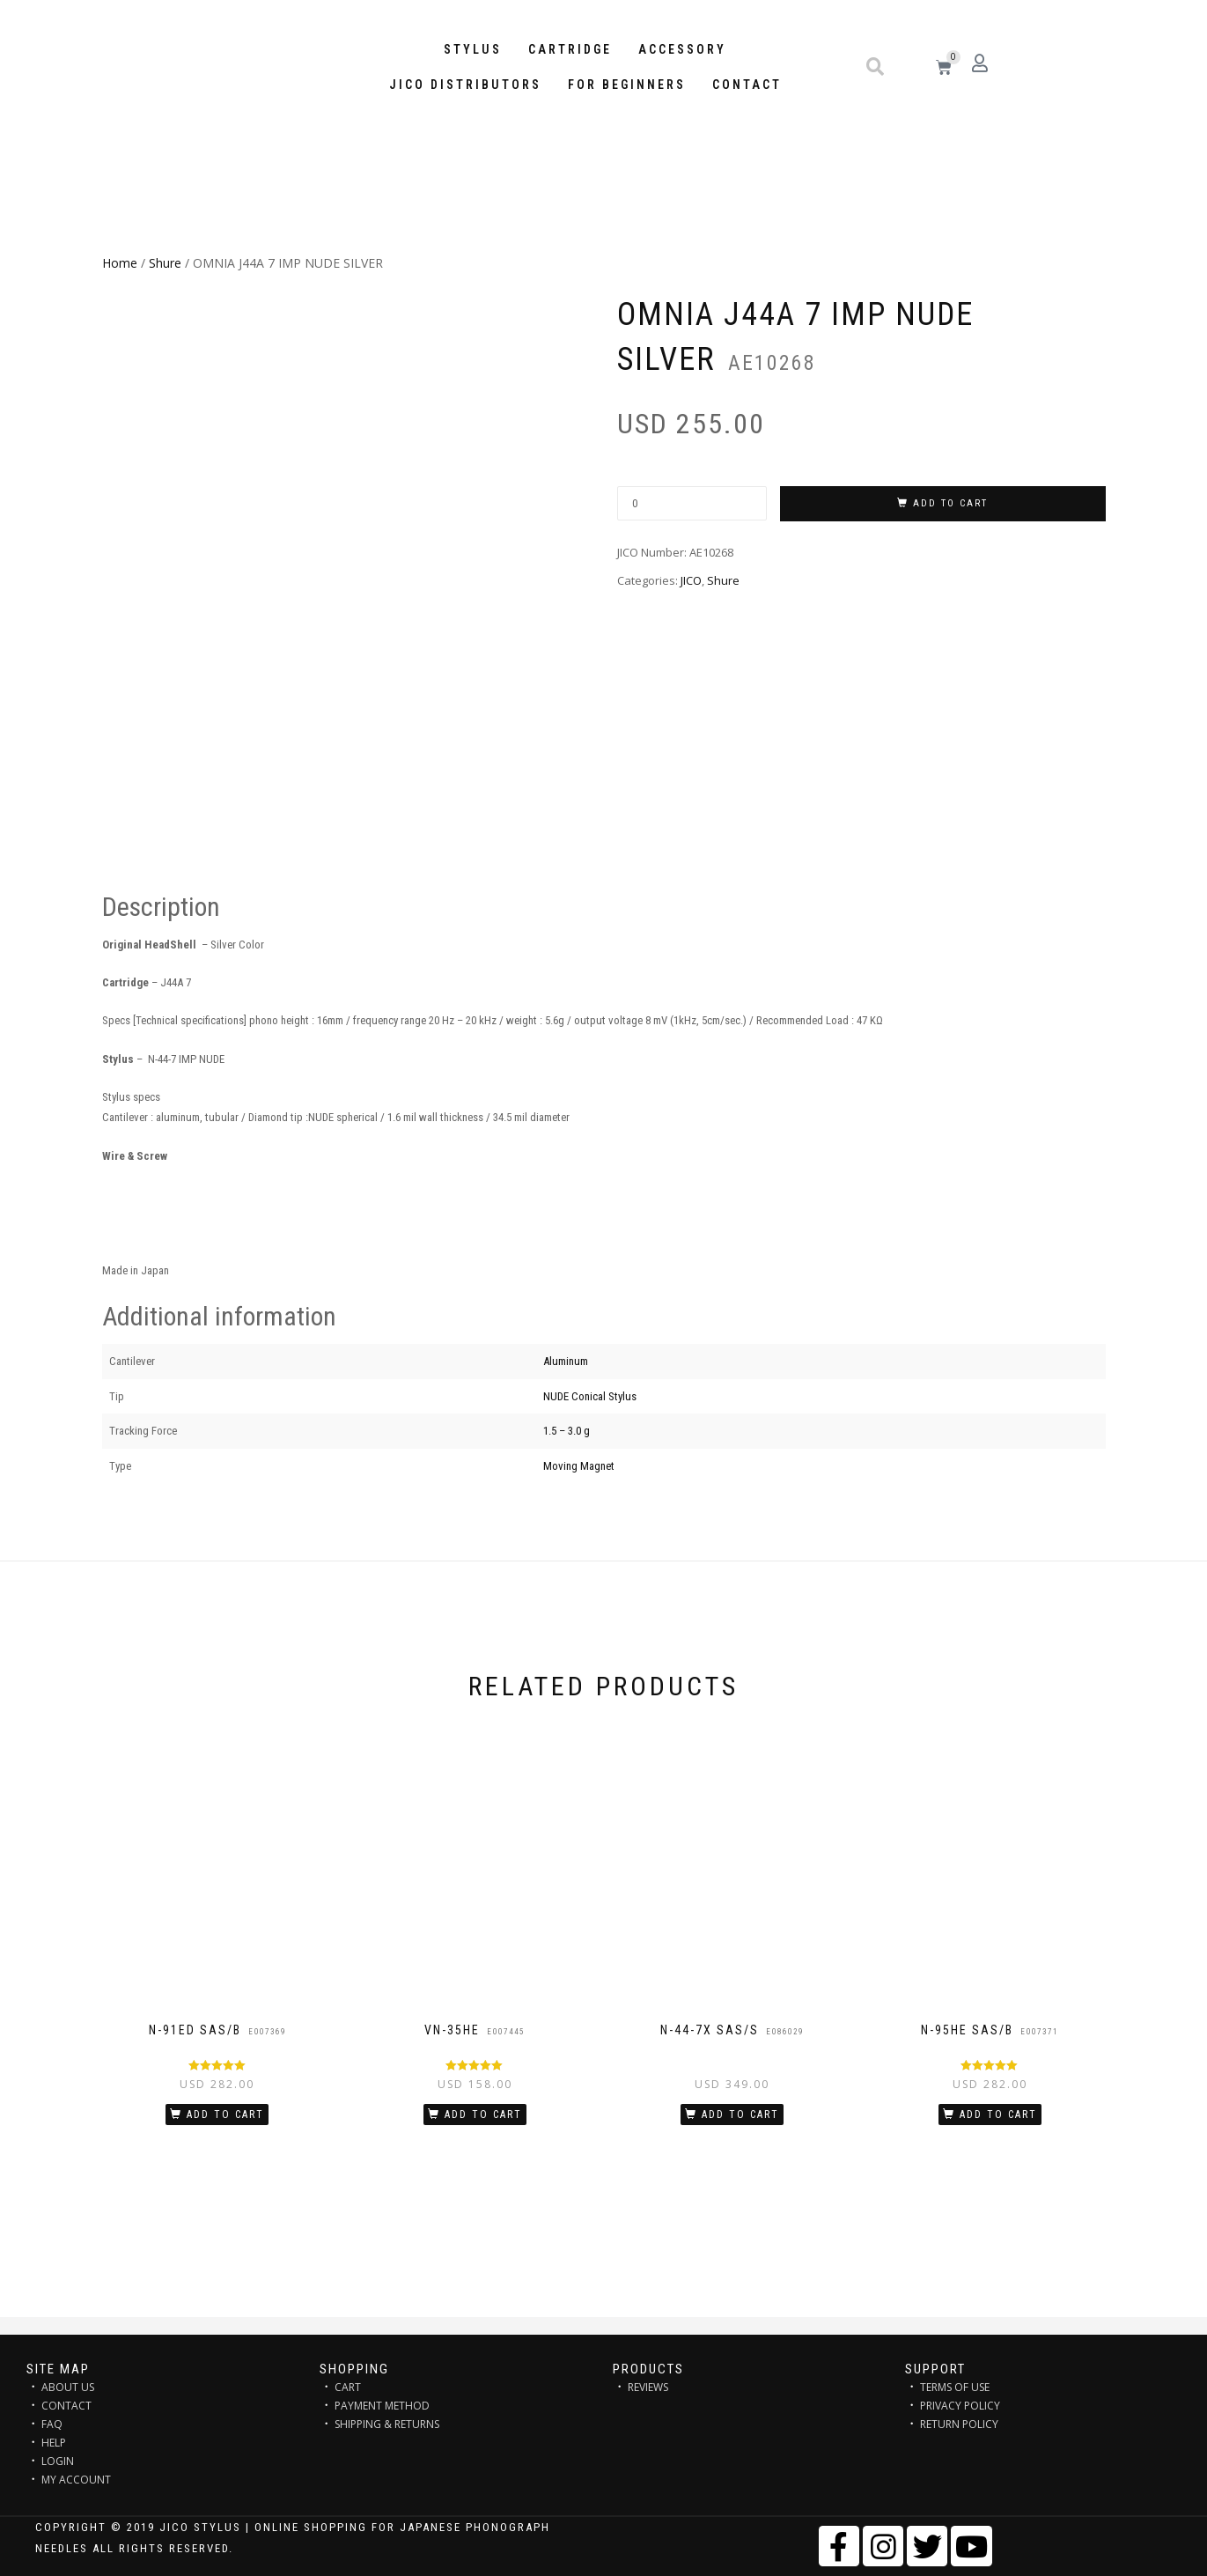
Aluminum (565, 1361)
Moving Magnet (579, 1466)
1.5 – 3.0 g (566, 1430)
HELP (53, 2442)
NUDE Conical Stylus (590, 1396)
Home (119, 263)
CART (348, 2387)
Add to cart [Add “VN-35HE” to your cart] (483, 2114)
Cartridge (570, 49)
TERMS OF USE (955, 2387)
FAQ (52, 2424)
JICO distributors (465, 85)
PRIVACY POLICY (960, 2405)
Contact (747, 85)
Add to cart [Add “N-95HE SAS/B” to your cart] (998, 2114)
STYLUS (473, 49)
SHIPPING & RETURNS (387, 2424)
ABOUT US (67, 2387)
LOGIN (57, 2461)
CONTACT (66, 2405)
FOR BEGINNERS (627, 85)
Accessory (682, 49)
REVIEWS (648, 2387)
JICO (691, 580)
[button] (875, 67)
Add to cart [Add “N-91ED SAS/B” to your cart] (225, 2114)
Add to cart (950, 503)
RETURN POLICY (959, 2424)
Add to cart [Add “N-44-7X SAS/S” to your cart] (740, 2114)
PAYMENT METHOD (382, 2405)
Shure (165, 263)
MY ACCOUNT (76, 2479)
